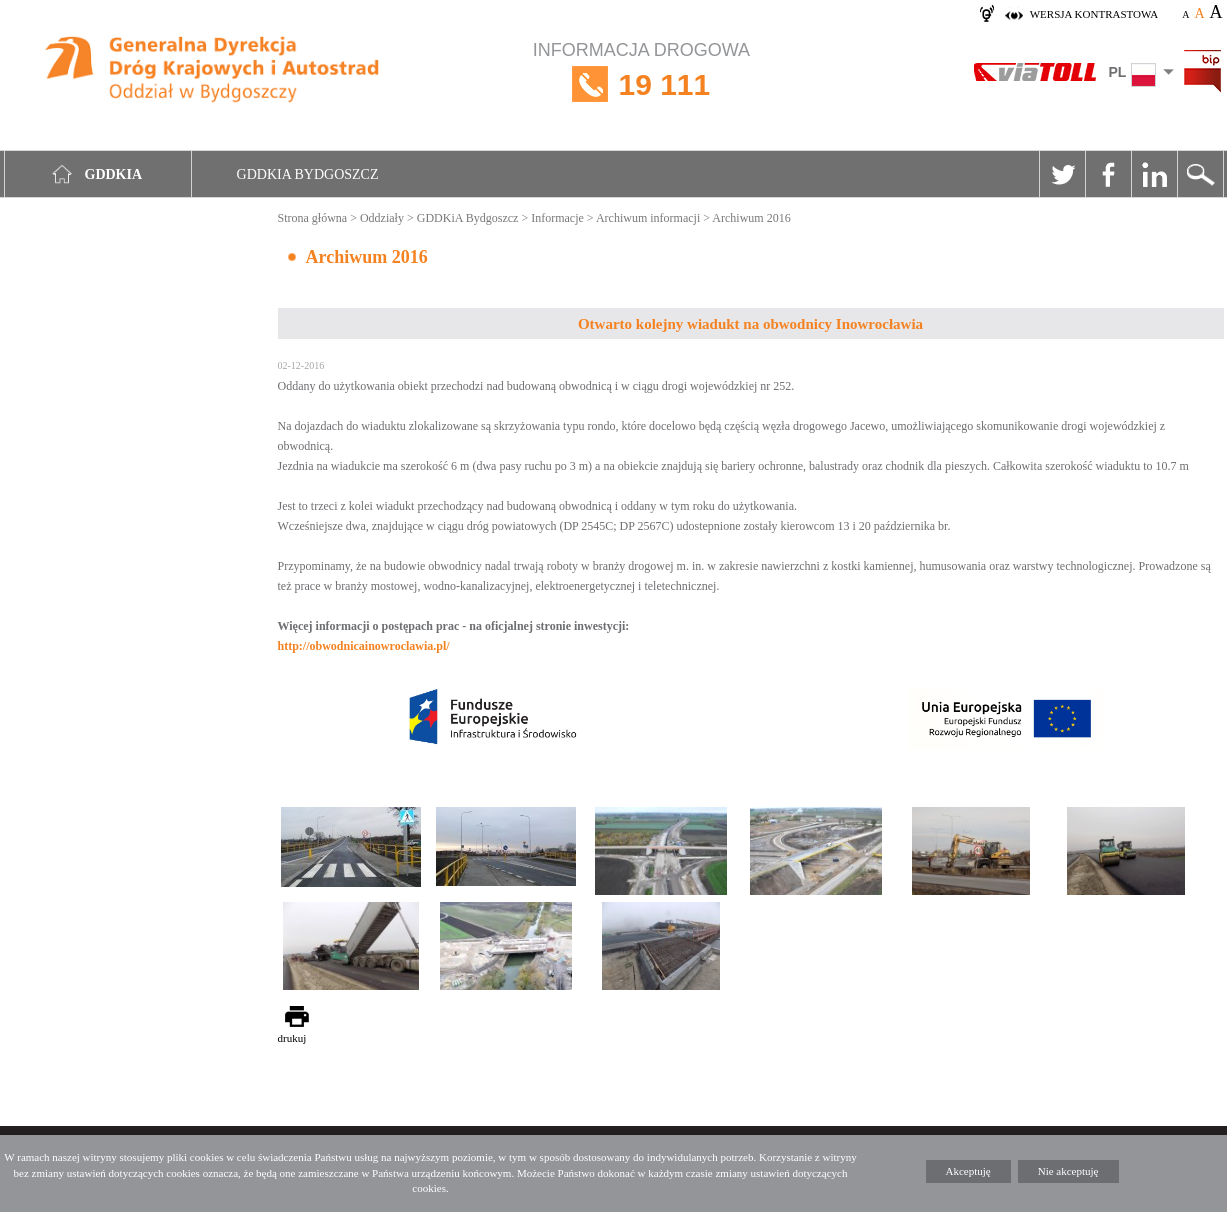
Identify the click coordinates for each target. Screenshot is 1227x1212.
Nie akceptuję (1068, 1171)
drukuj (292, 1038)
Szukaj (1200, 174)
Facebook (1108, 174)
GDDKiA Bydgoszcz (468, 218)
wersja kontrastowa (1094, 14)
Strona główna (313, 218)
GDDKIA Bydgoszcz (308, 174)
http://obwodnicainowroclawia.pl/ (364, 646)
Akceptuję (968, 1171)
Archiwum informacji (648, 218)
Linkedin (1154, 174)
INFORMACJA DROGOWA (641, 84)
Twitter (1062, 174)
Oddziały (382, 218)
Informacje (557, 218)
